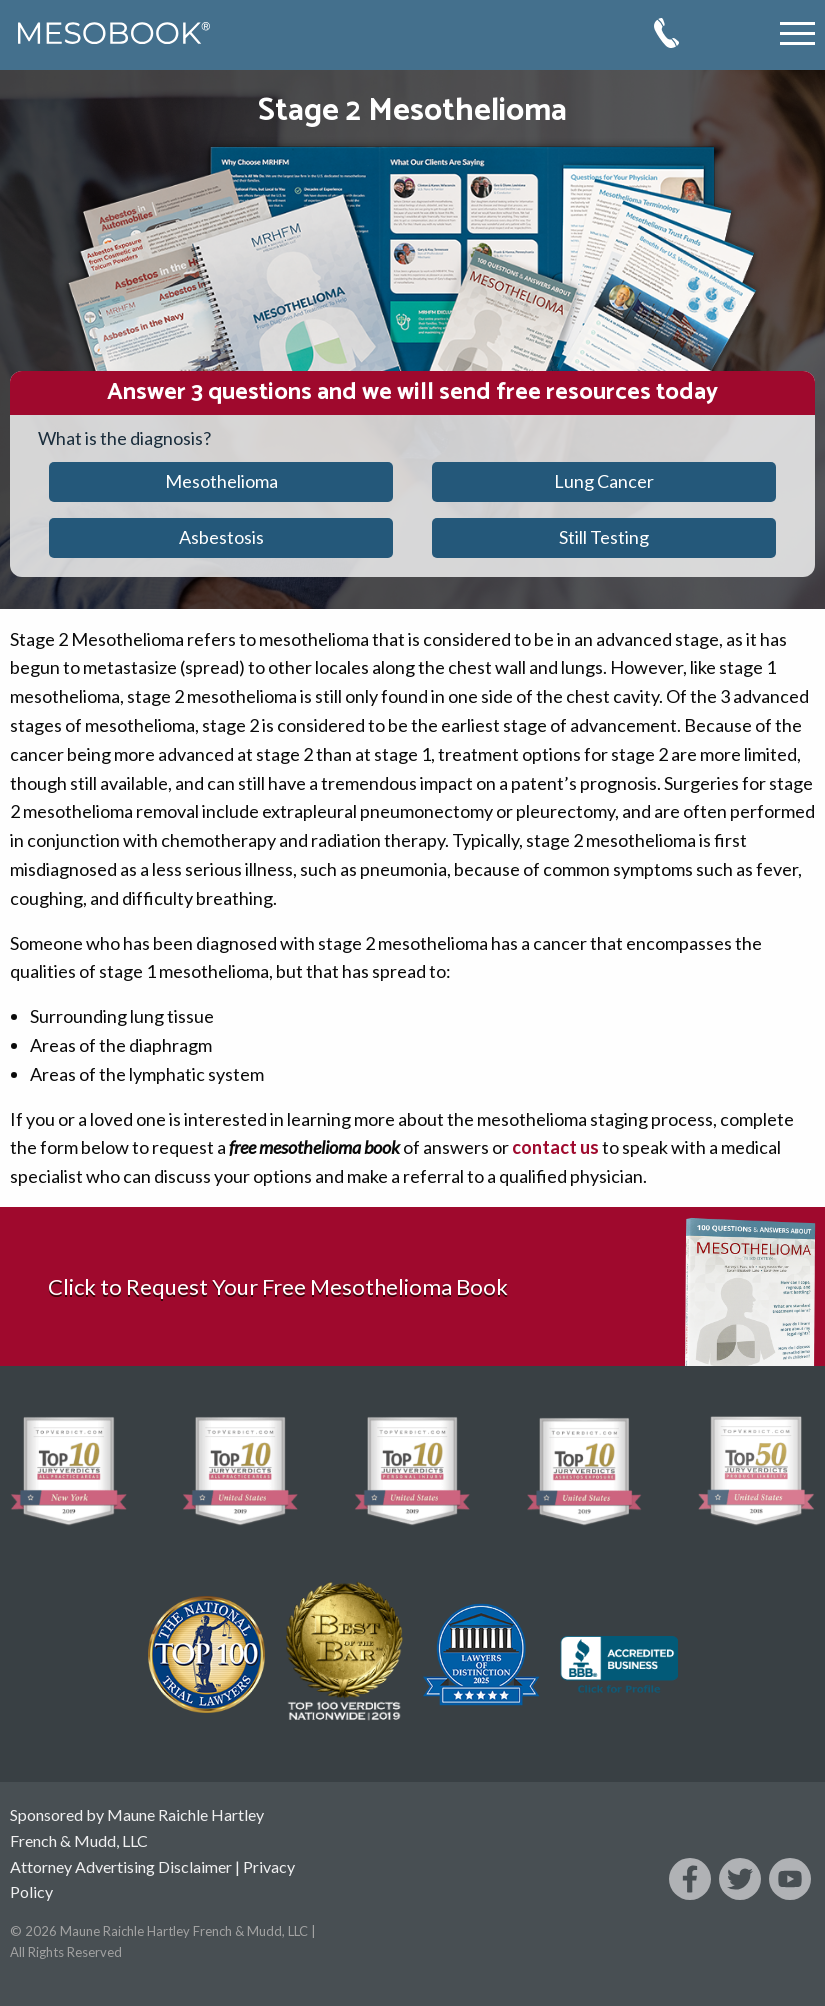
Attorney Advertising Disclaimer (121, 1866)
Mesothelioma (221, 481)
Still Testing (604, 537)
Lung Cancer (604, 481)
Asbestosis (221, 537)
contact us (555, 1147)
